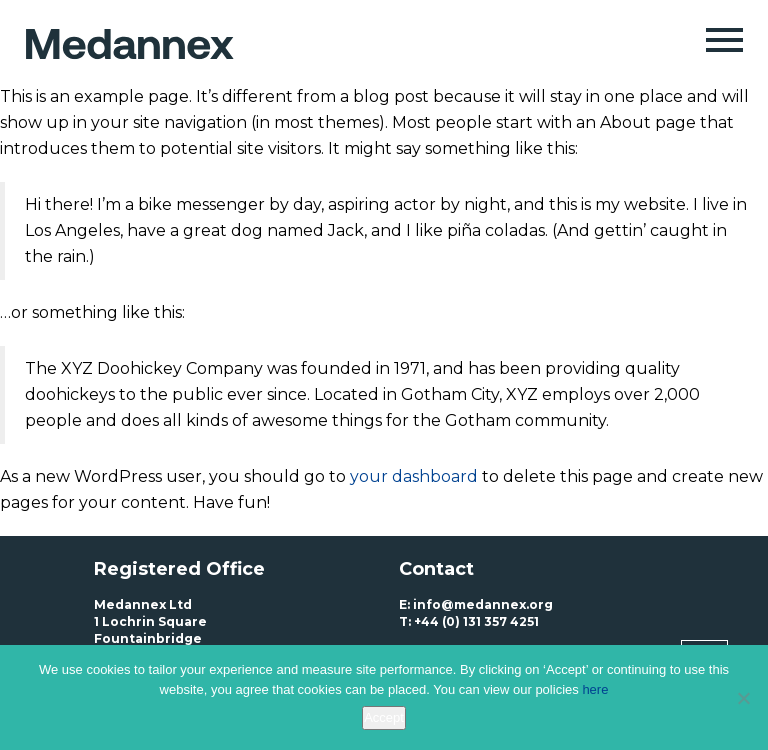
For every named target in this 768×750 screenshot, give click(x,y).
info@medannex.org (483, 604)
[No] (743, 698)
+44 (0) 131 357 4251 (476, 621)
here (595, 689)
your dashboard (414, 476)
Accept (384, 717)
